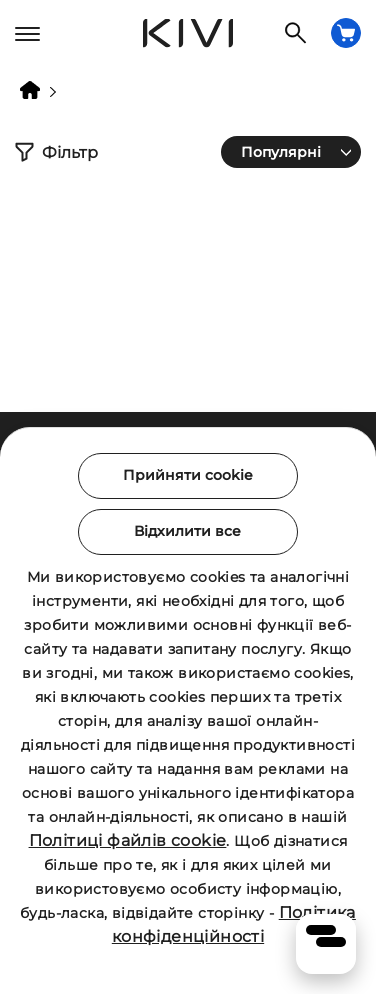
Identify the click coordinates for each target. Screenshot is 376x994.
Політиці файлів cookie (128, 840)
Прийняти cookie (188, 475)
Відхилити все (187, 531)
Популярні (281, 152)
